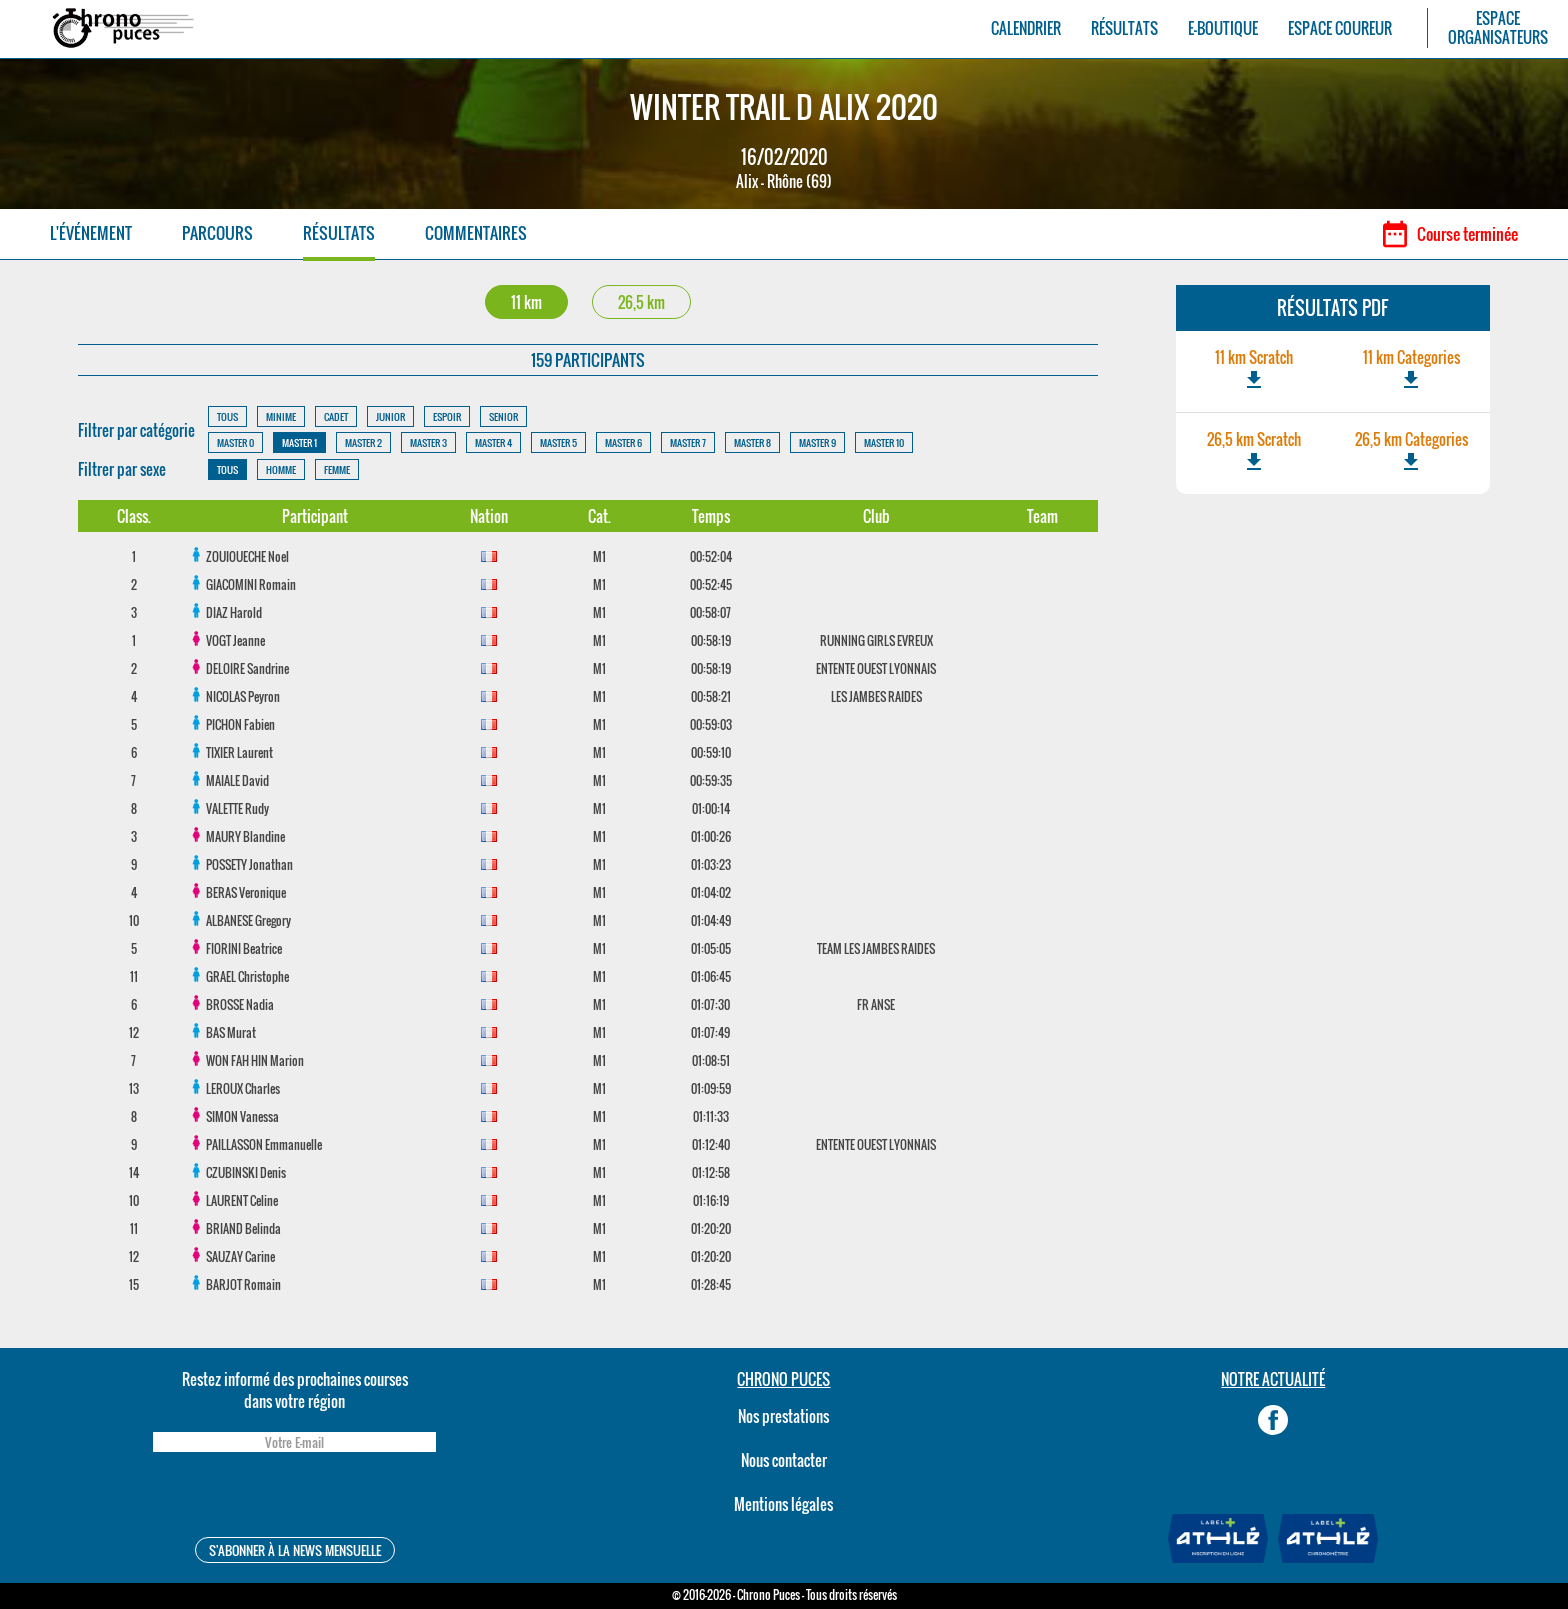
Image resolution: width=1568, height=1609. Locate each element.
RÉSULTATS (1124, 28)
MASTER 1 (299, 442)
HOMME (281, 469)
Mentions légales (783, 1504)
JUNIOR (390, 416)
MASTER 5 (558, 442)
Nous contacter (784, 1460)
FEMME (337, 469)
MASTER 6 (623, 442)
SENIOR (503, 416)
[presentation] (294, 1497)
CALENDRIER (1026, 28)
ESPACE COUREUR (1340, 28)
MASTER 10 (884, 442)
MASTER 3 (428, 442)
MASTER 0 (235, 442)
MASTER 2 (363, 442)
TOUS (227, 416)
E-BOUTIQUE (1223, 28)
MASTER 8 (752, 442)
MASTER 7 (688, 442)
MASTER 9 (817, 442)
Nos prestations (783, 1416)
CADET (336, 416)
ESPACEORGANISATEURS (1498, 28)
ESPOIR (447, 416)
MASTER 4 (493, 442)
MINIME (281, 416)
